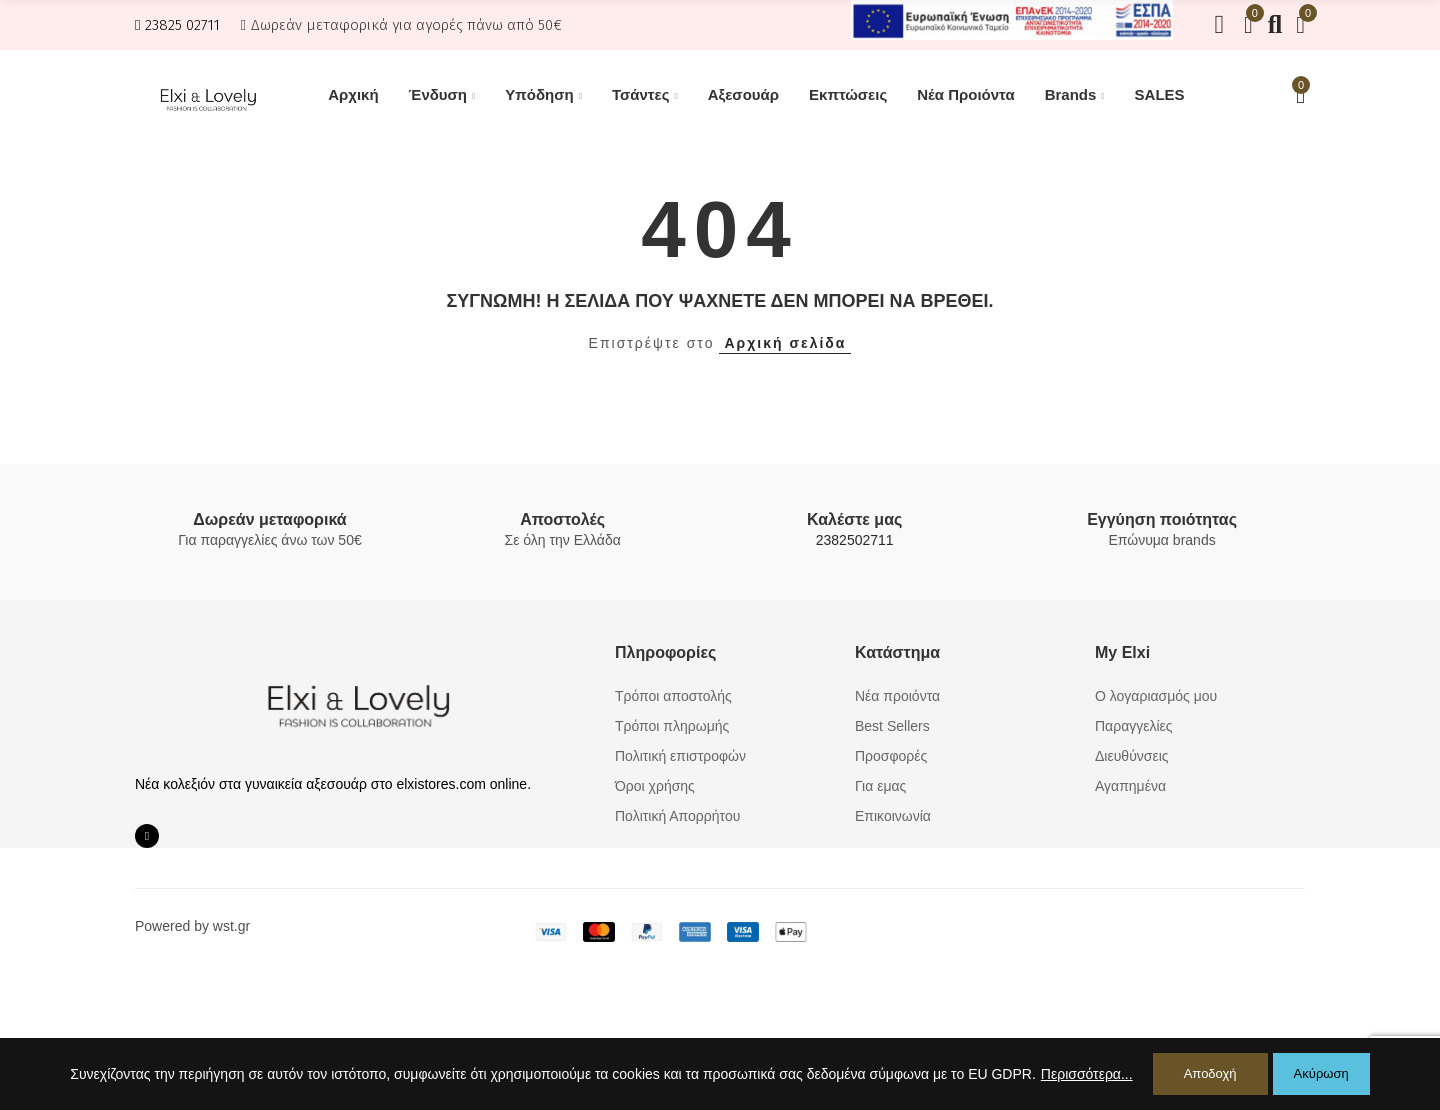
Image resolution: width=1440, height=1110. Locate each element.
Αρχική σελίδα (785, 343)
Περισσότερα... (1087, 1074)
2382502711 (855, 540)
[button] (177, 25)
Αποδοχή (1210, 1073)
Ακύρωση (1321, 1073)
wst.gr (231, 926)
